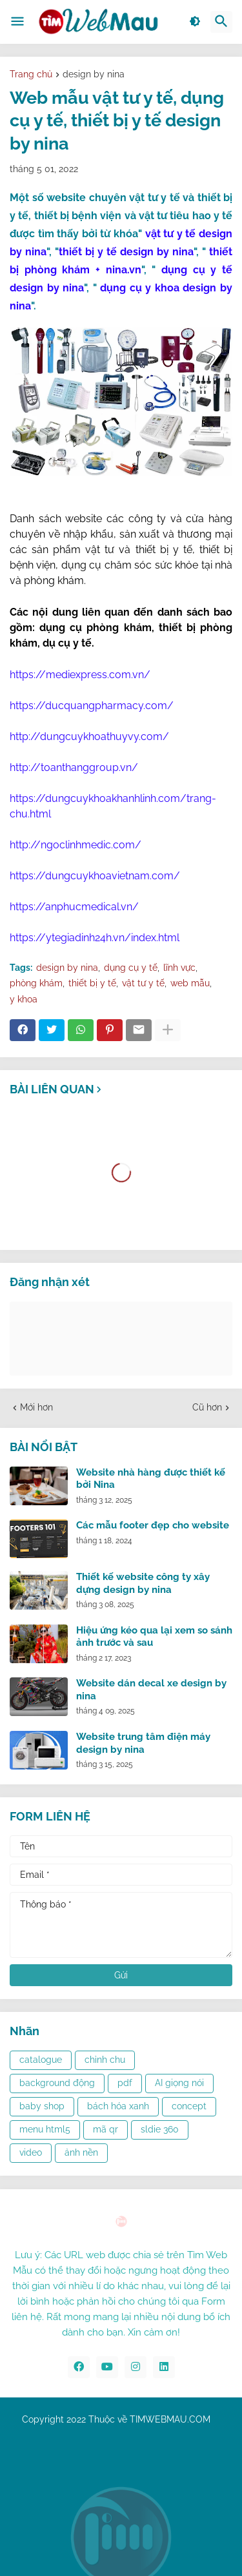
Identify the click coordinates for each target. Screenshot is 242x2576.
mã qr (105, 2129)
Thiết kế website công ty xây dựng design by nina (143, 1583)
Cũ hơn (207, 1407)
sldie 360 (160, 2129)
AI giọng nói (179, 2083)
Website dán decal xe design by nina (151, 1689)
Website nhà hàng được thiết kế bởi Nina (150, 1479)
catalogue (40, 2059)
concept (189, 2106)
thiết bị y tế (92, 983)
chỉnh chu (105, 2059)
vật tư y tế (143, 983)
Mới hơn (36, 1407)
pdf (124, 2083)
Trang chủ (31, 74)
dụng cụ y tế (130, 967)
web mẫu (190, 983)
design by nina (94, 74)
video (30, 2152)
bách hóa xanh (118, 2106)
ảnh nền (81, 2152)
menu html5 (44, 2129)
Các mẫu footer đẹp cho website (152, 1525)
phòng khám (36, 983)
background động (57, 2083)
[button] (17, 22)
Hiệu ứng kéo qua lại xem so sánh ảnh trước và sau (154, 1637)
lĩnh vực (179, 967)
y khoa (23, 999)
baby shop (42, 2106)
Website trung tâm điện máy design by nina (143, 1743)
